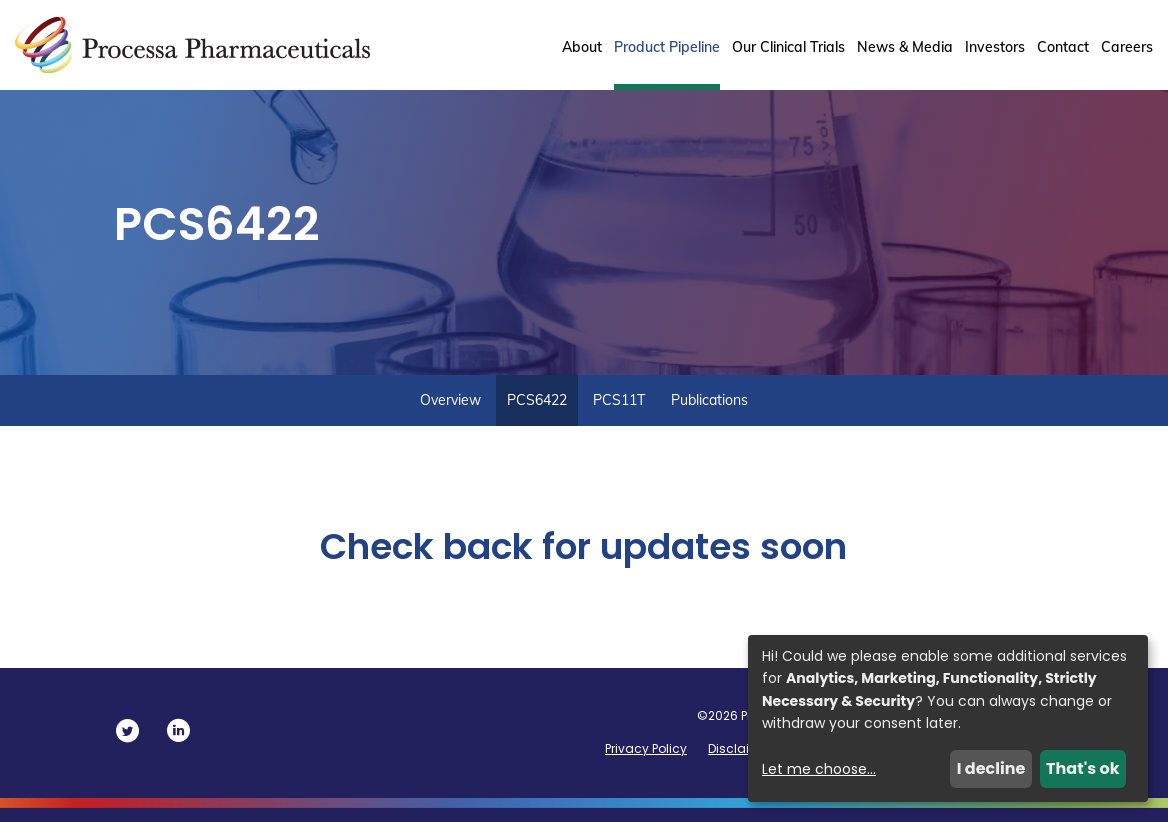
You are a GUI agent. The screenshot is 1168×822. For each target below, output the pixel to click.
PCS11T (619, 414)
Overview (450, 414)
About (582, 47)
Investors (995, 47)
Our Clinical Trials (788, 47)
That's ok (1083, 768)
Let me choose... (819, 769)
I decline (991, 768)
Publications (709, 414)
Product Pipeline (667, 47)
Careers (1127, 47)
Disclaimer (740, 762)
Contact (1063, 47)
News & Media (905, 47)
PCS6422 (537, 414)
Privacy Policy (646, 762)
